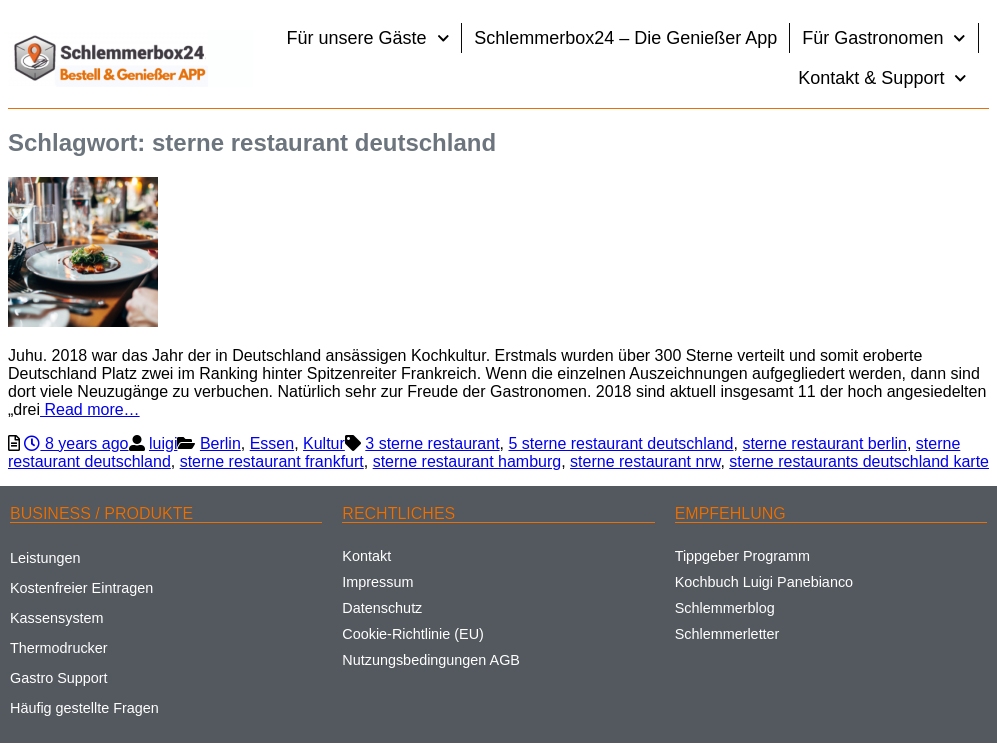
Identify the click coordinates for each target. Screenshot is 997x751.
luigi (163, 443)
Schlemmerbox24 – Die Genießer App (625, 38)
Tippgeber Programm (742, 556)
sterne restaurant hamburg (467, 461)
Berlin (220, 443)
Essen (272, 443)
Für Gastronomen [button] (884, 38)
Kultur (324, 443)
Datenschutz (382, 608)
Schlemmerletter (727, 634)
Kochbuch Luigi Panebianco (764, 582)
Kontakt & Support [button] (882, 78)
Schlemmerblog (725, 608)
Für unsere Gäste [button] (368, 38)
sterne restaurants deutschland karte (859, 461)
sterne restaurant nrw (645, 461)
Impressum (377, 582)
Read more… (90, 409)
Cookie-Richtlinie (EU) (413, 634)
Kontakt (366, 556)
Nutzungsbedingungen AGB (431, 660)
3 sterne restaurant (432, 443)
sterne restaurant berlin (824, 443)
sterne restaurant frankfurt (272, 461)
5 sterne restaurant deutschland (620, 443)
